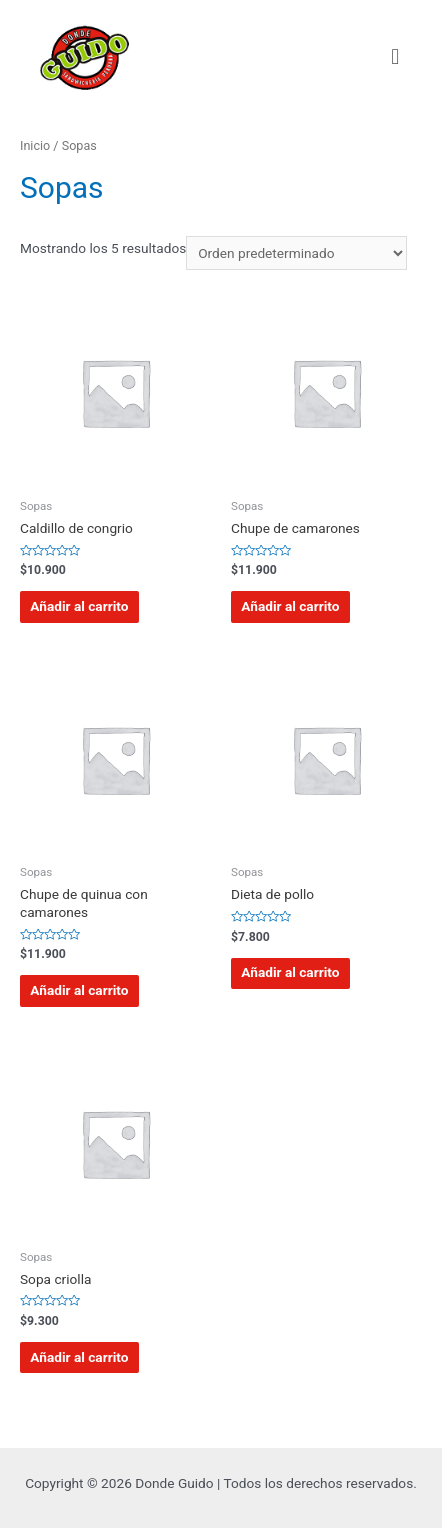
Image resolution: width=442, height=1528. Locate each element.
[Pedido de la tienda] (296, 253)
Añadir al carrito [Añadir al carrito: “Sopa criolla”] (79, 1357)
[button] (395, 56)
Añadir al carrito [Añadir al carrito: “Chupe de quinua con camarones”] (79, 990)
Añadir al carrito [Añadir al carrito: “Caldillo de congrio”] (79, 606)
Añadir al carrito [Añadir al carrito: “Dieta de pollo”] (290, 972)
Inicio (35, 145)
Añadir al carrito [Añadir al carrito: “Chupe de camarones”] (290, 606)
